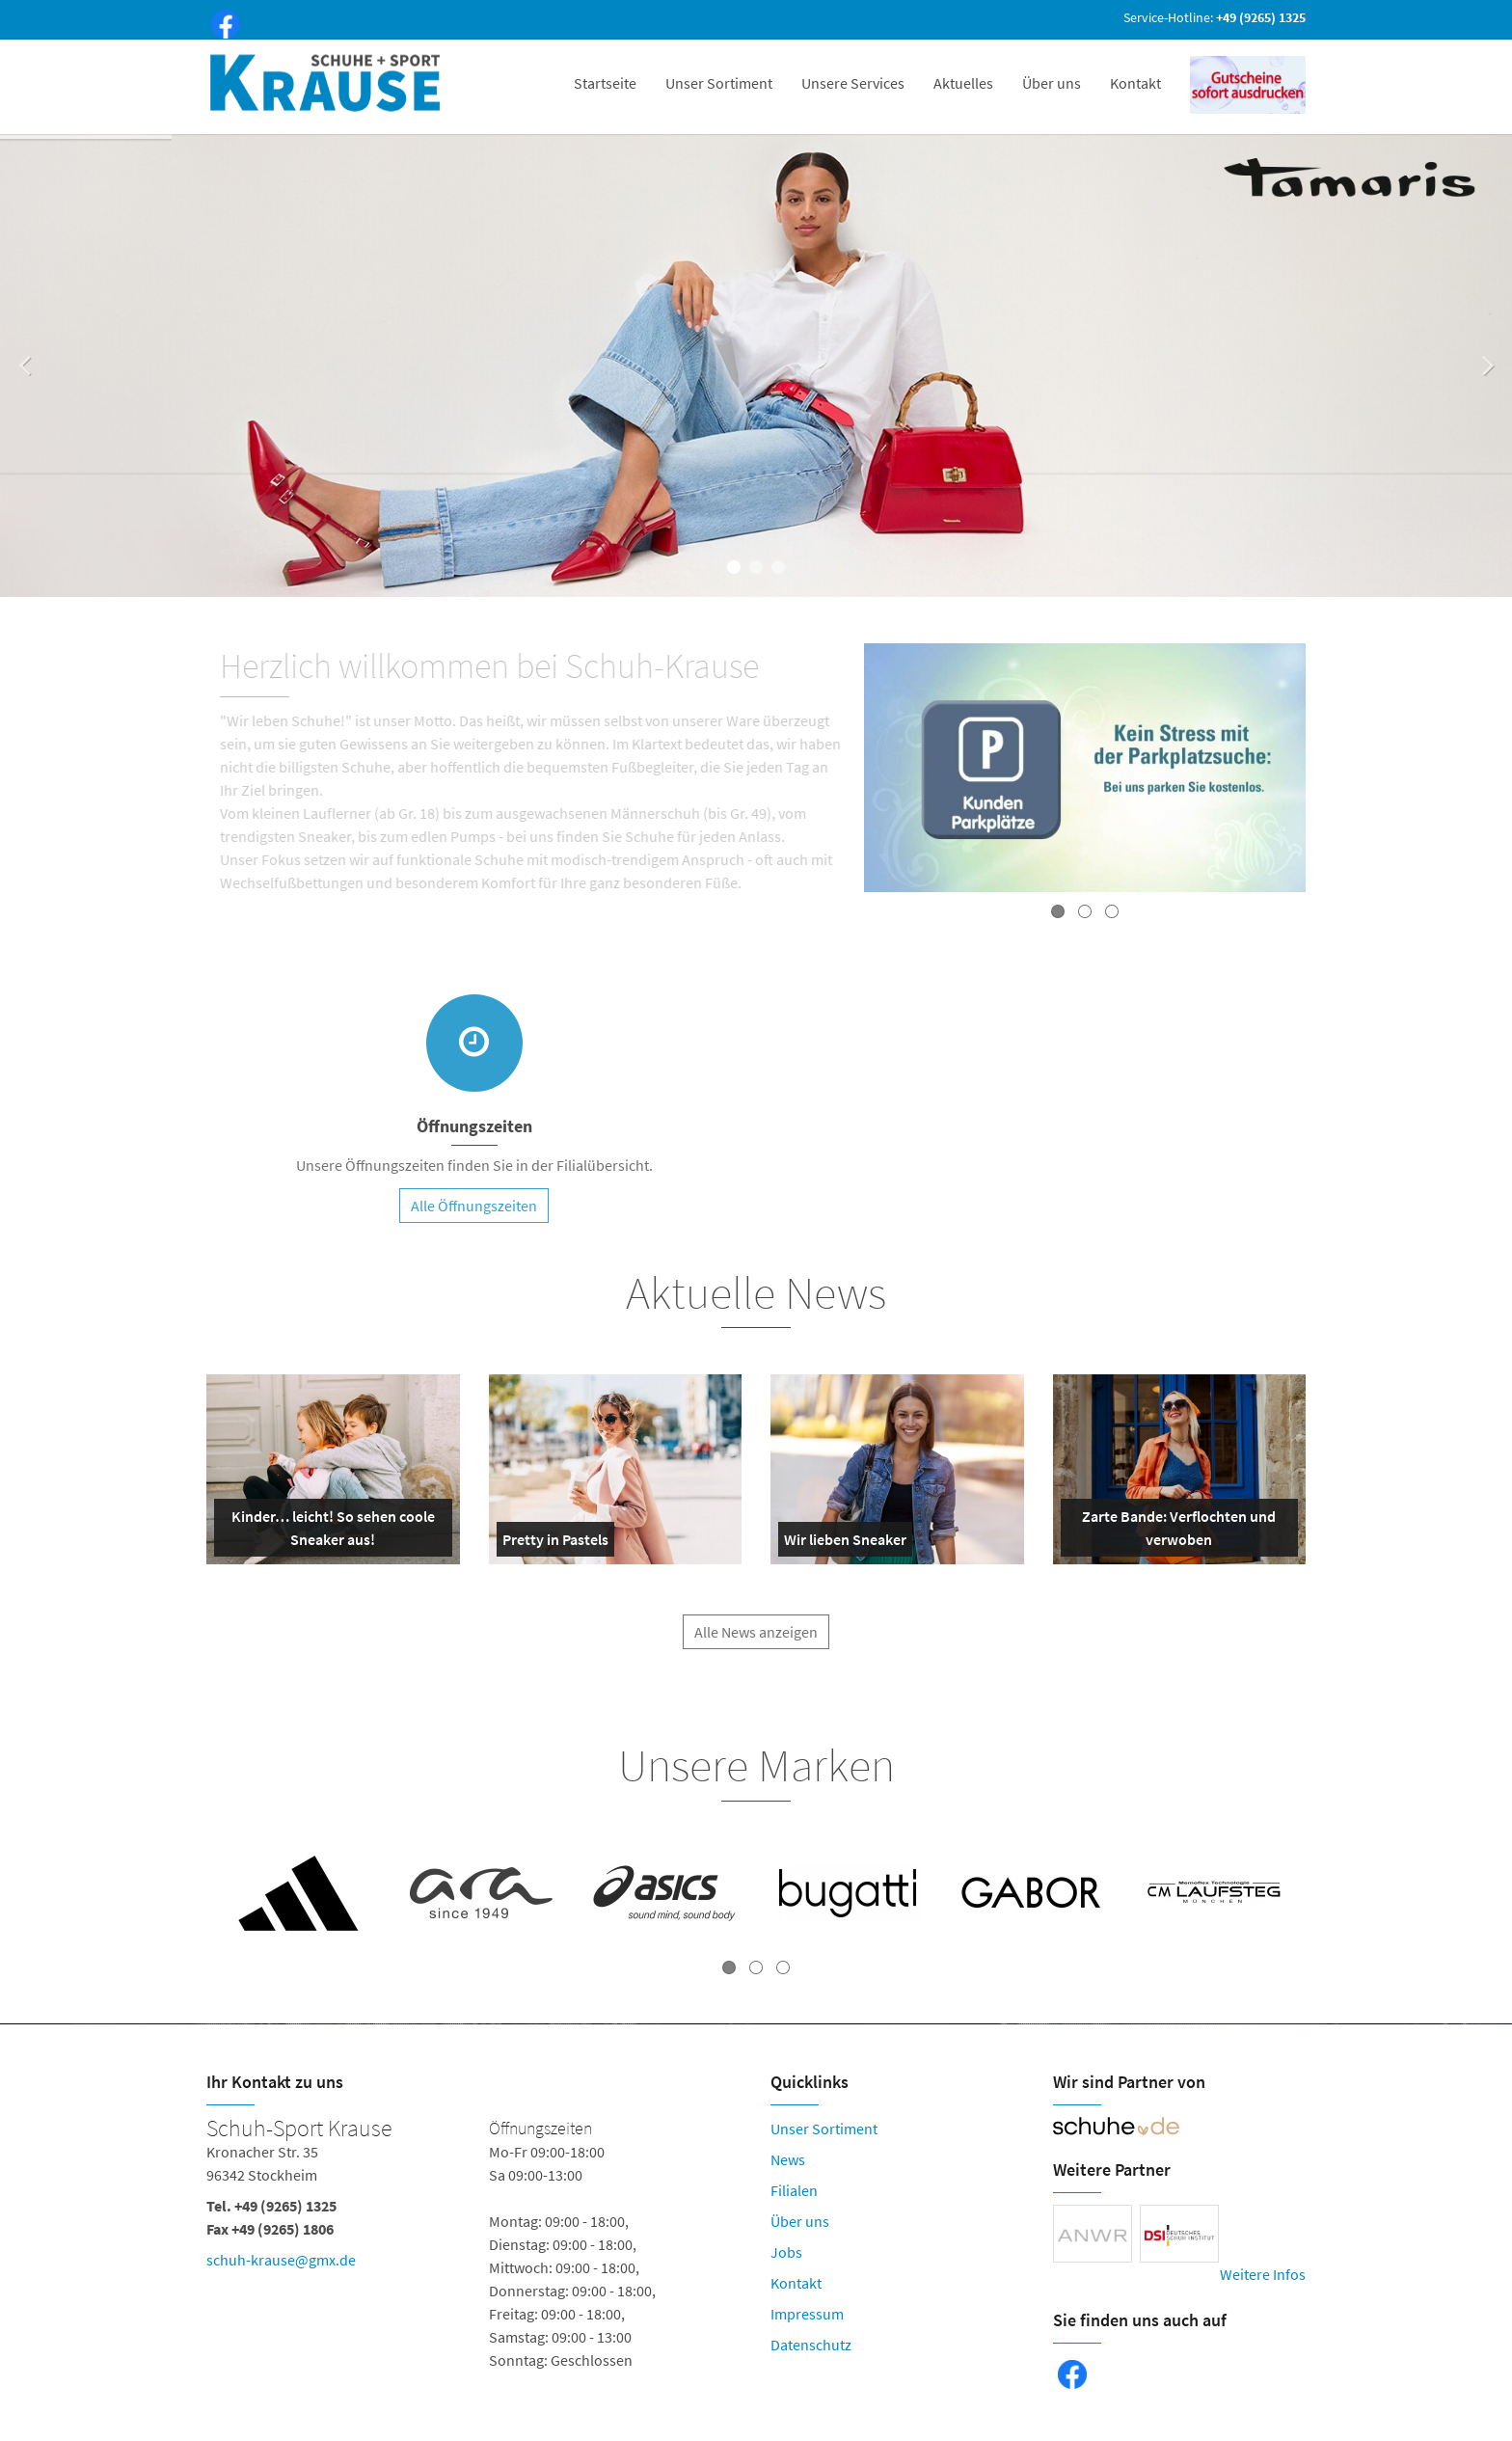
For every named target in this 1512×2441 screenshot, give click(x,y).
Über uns (1051, 83)
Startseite (605, 83)
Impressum (807, 2313)
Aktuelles (963, 83)
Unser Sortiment (718, 83)
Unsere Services (852, 83)
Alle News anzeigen (756, 1642)
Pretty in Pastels (555, 1543)
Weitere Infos (1263, 2274)
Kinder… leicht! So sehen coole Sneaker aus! (328, 1531)
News (787, 2159)
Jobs (786, 2252)
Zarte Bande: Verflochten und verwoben (1172, 1531)
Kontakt (1135, 83)
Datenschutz (810, 2344)
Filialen (794, 2190)
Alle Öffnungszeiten (474, 1215)
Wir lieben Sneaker (845, 1543)
